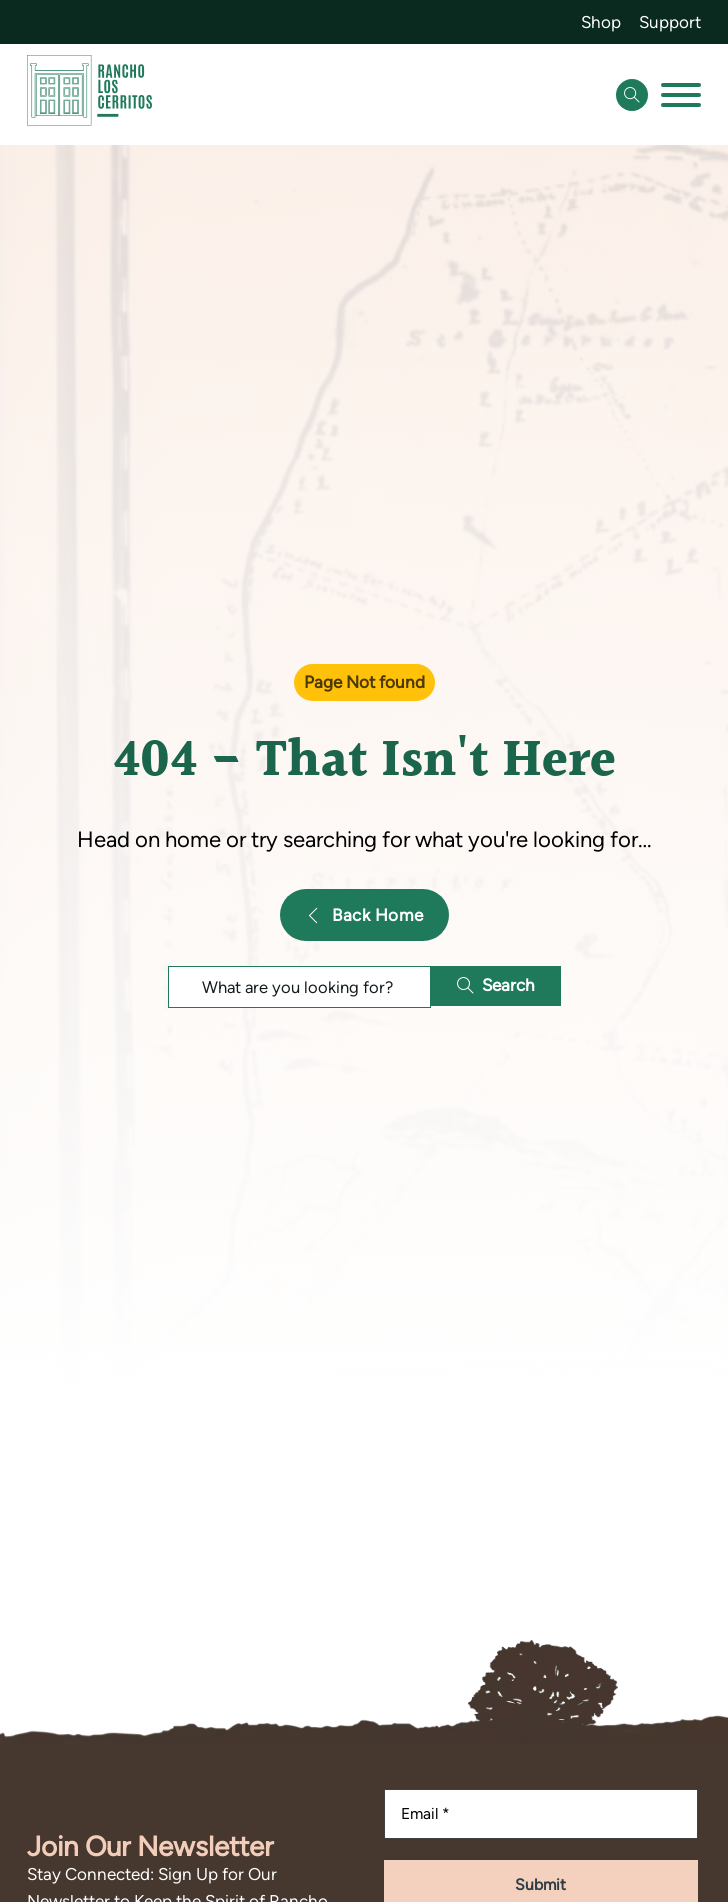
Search (496, 985)
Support (670, 22)
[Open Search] (632, 95)
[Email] (541, 1814)
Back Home (364, 915)
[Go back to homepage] (89, 94)
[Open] (681, 95)
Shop (601, 22)
